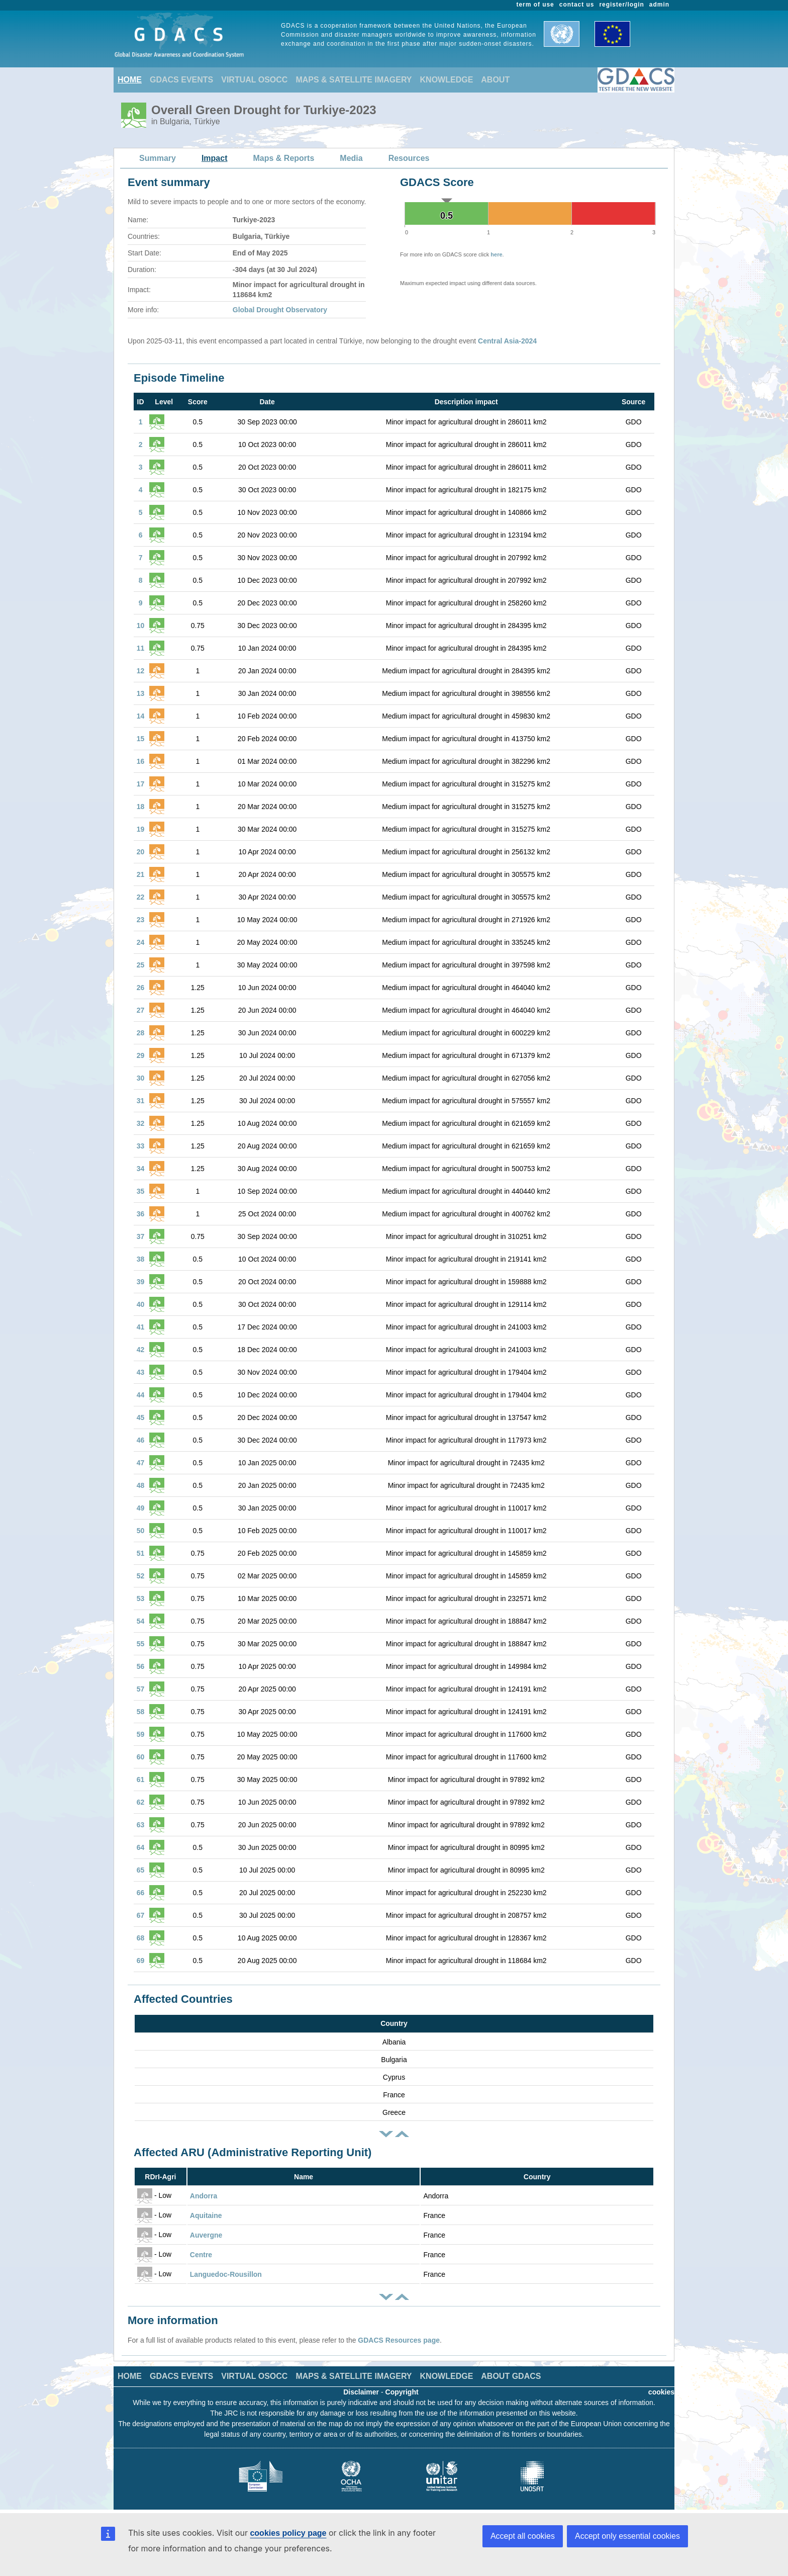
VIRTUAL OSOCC (254, 79)
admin (659, 4)
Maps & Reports (284, 158)
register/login (621, 4)
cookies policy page (288, 2533)
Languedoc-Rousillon (226, 2274)
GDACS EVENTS (181, 79)
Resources (409, 158)
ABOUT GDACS (511, 2376)
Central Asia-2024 (507, 341)
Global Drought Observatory (280, 310)
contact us (577, 4)
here (496, 254)
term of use (535, 4)
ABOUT (495, 79)
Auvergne (206, 2235)
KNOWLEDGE (446, 79)
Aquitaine (206, 2215)
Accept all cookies (522, 2536)
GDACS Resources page (399, 2340)
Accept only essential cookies (627, 2536)
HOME (130, 79)
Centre (201, 2255)
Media (351, 158)
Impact (215, 158)
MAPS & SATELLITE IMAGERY (354, 79)
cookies (661, 2392)
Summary (157, 158)
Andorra (203, 2196)
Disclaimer (361, 2392)
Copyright (402, 2392)
